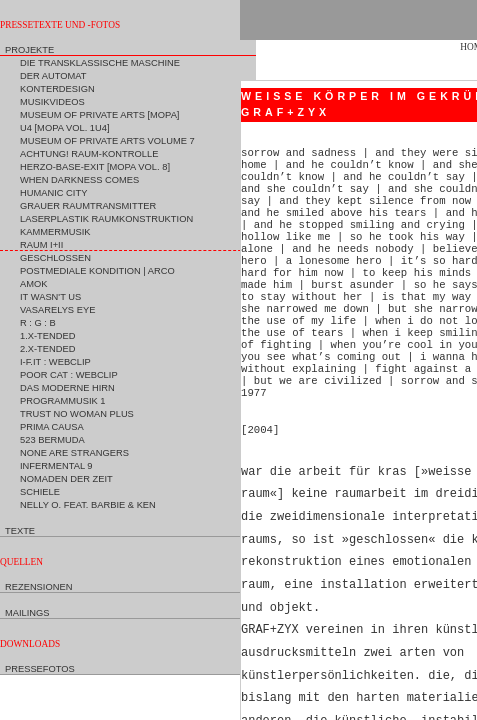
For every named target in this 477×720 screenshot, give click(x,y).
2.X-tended (47, 349)
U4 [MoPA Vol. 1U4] (65, 128)
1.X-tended (47, 336)
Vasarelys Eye (57, 310)
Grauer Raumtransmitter (88, 206)
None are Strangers (74, 453)
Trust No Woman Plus (77, 414)
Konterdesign (57, 89)
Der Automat (53, 76)
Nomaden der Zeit (66, 479)
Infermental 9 (56, 466)
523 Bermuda (52, 440)
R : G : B (38, 323)
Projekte (29, 50)
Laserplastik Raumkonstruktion (106, 219)
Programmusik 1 (63, 401)
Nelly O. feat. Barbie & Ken (88, 505)
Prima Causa (52, 427)
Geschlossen (55, 258)
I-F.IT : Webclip (55, 362)
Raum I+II (41, 245)
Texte (20, 531)
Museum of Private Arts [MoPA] (99, 115)
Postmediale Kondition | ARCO (97, 271)
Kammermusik (55, 232)
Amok (33, 284)
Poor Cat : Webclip (69, 375)
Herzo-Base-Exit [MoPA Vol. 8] (95, 167)
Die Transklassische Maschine (100, 63)
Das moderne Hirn (67, 388)
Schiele (40, 492)
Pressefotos (40, 669)
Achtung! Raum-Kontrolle (89, 154)
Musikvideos (52, 102)
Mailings (27, 613)
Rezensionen (38, 587)
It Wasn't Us (50, 297)
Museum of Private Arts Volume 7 (107, 141)
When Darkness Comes (79, 180)
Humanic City (53, 193)
